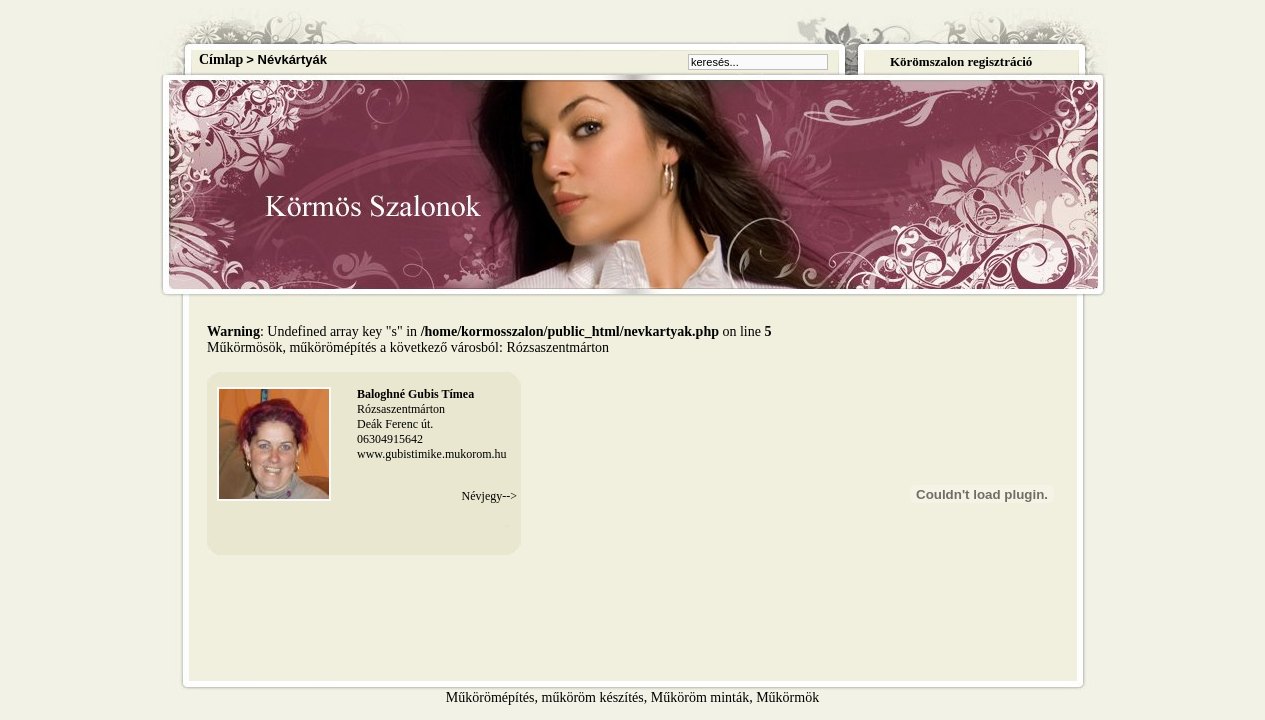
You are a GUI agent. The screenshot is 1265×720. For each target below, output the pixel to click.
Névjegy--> (489, 496)
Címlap (221, 59)
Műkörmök (787, 697)
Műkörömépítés (490, 697)
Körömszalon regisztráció (961, 61)
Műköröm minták (700, 697)
